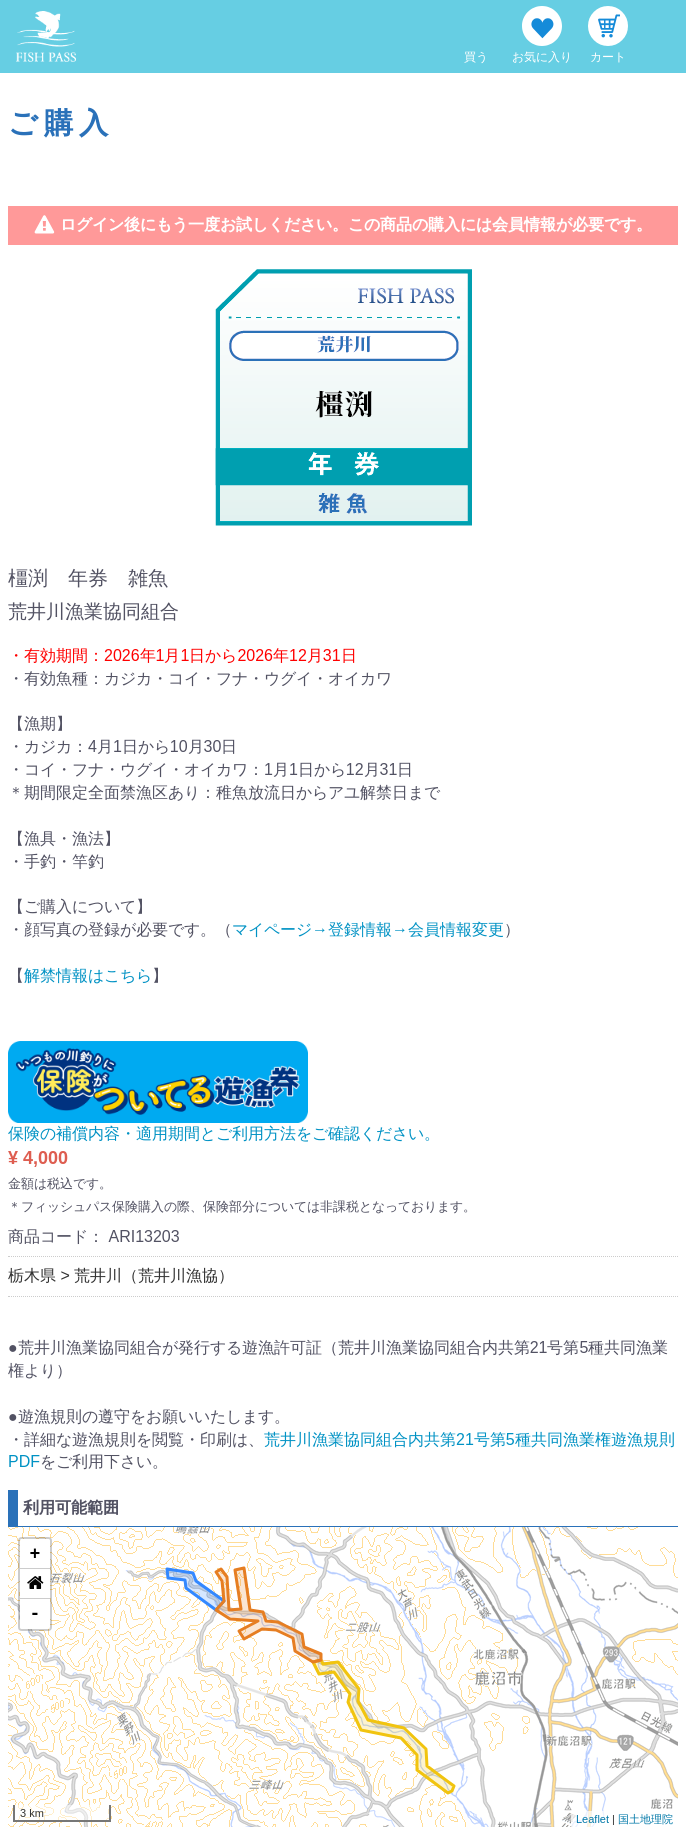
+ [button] (35, 1554)
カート (608, 57)
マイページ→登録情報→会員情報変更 (368, 929)
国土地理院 (645, 1819)
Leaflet (592, 1819)
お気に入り (542, 57)
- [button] (35, 1614)
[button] (35, 1584)
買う (476, 57)
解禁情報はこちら (88, 975)
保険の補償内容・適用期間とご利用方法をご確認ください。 (224, 1133)
